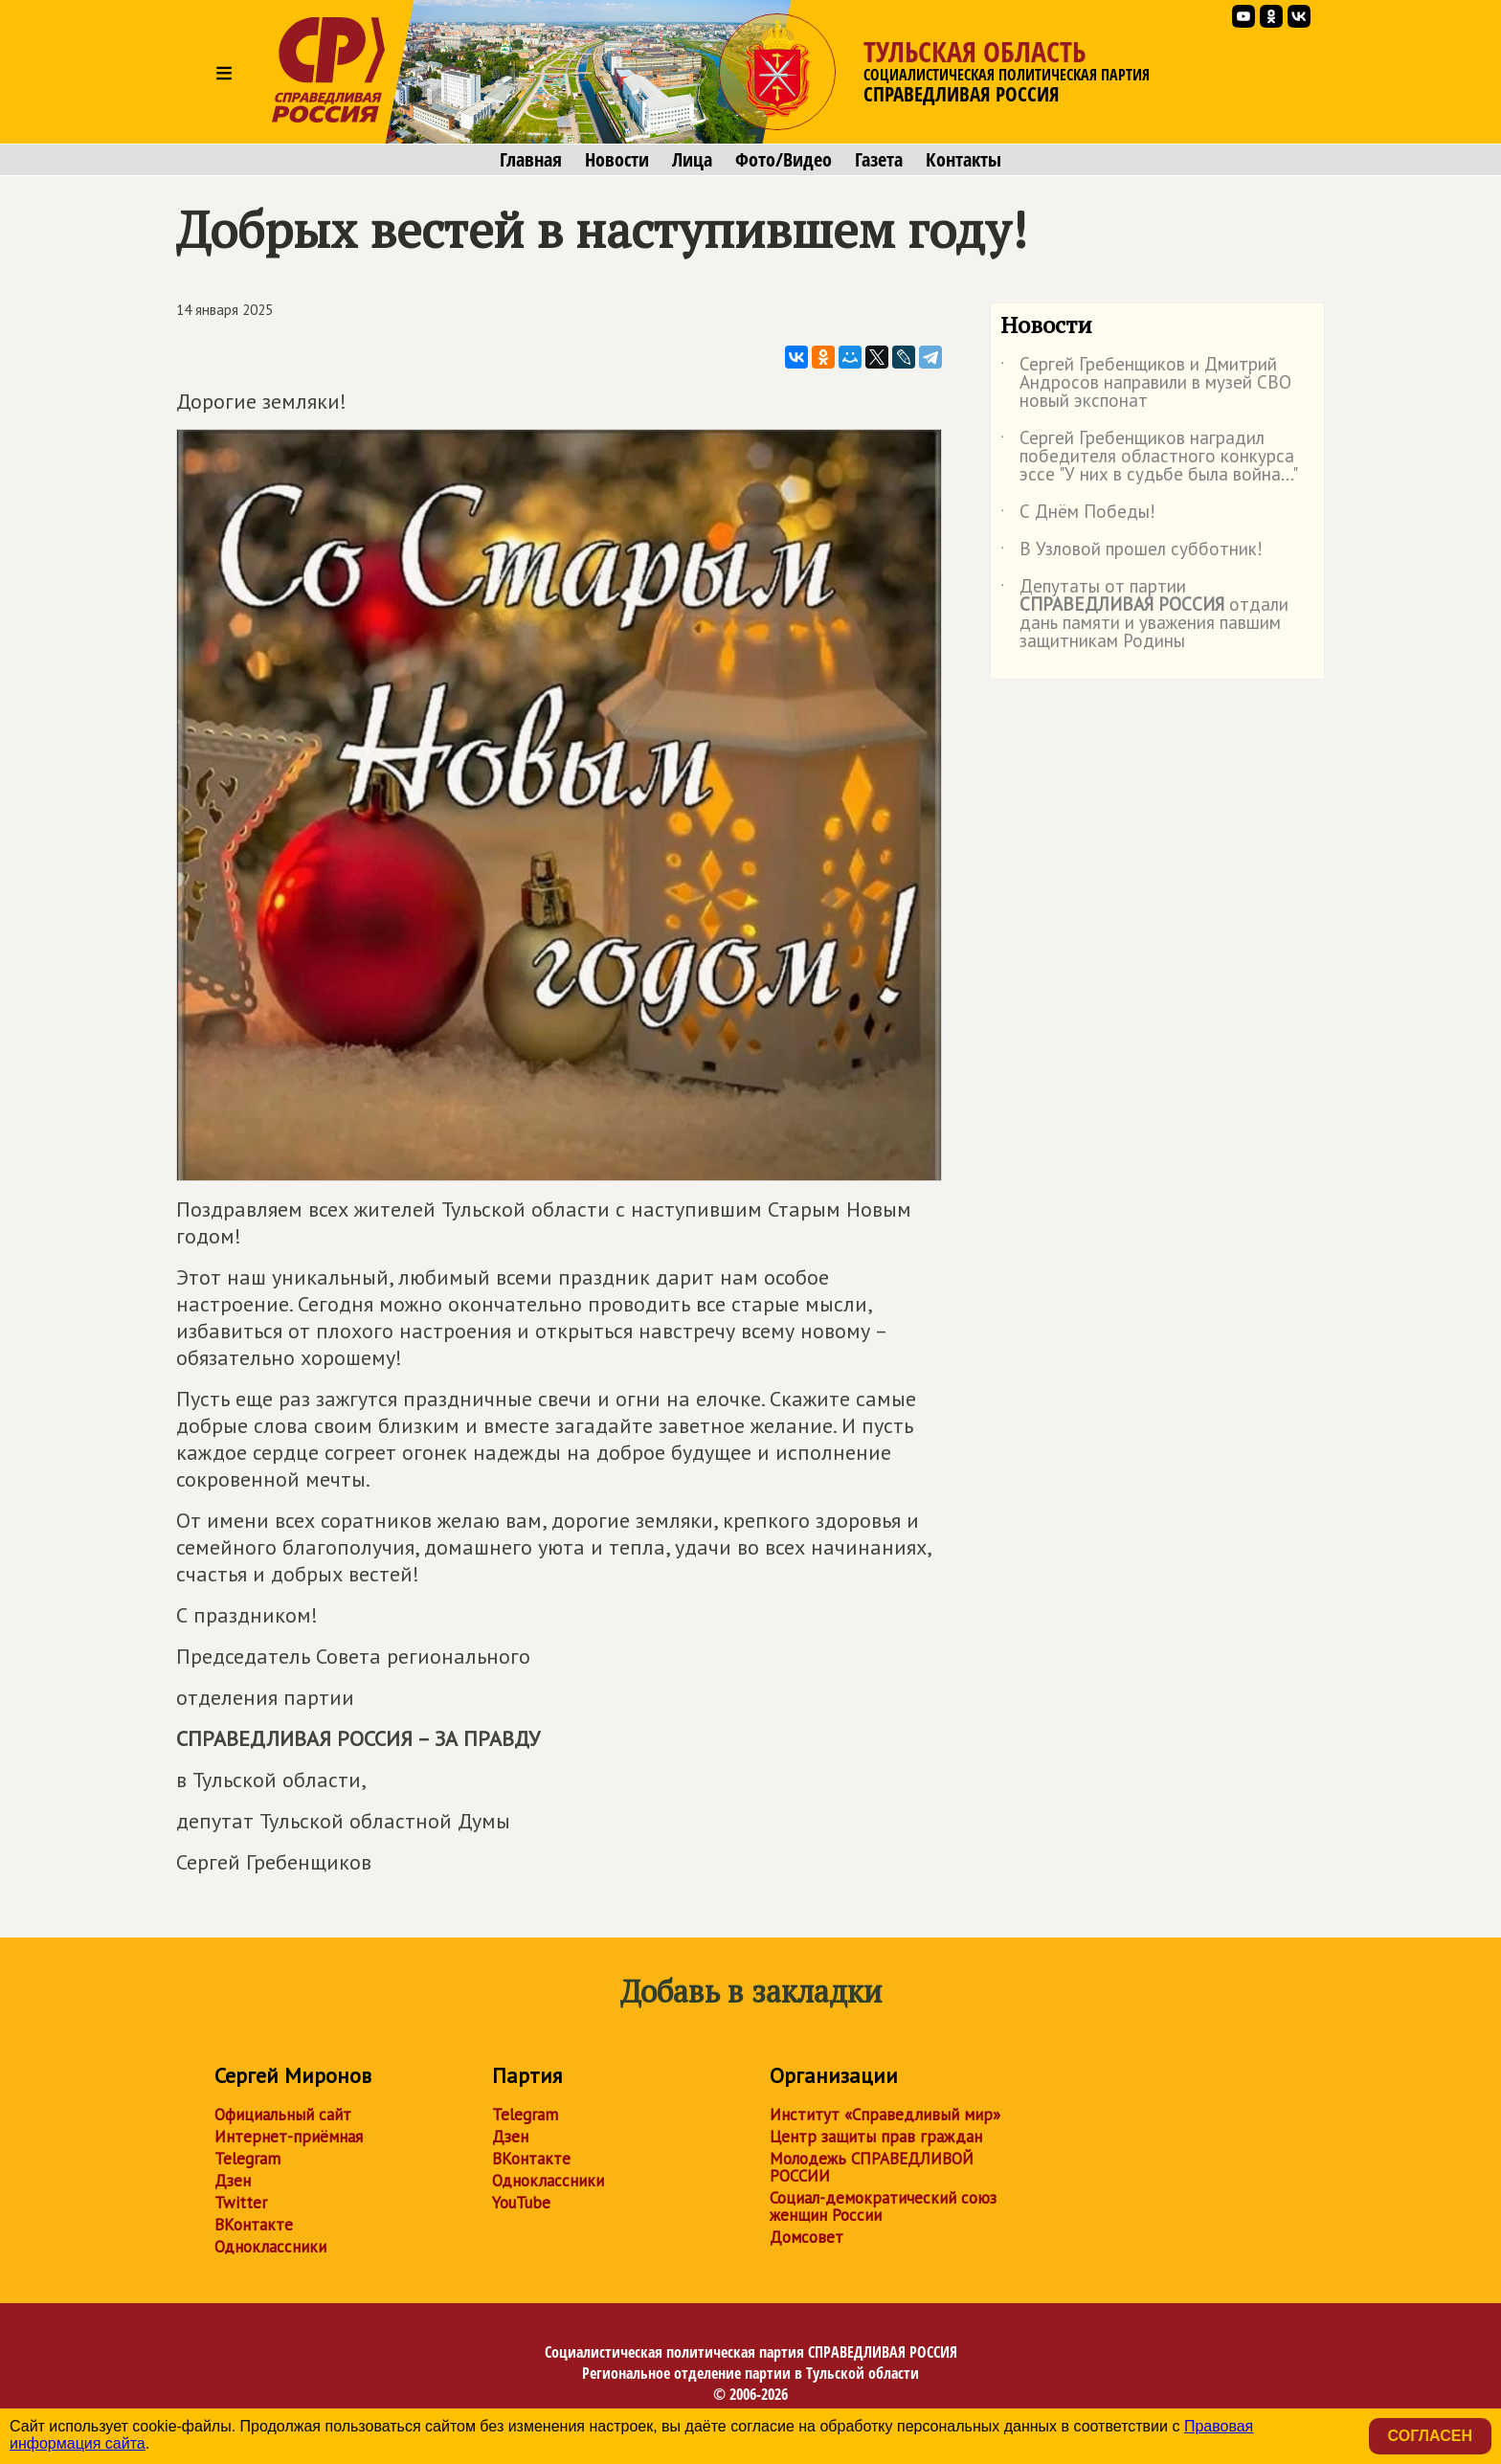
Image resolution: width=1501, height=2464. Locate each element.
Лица (692, 159)
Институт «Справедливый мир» (885, 2114)
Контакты (963, 159)
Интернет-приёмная (288, 2136)
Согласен (1430, 2436)
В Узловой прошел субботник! (1131, 552)
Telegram (247, 2158)
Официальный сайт (282, 2114)
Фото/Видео (783, 159)
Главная (531, 159)
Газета (879, 159)
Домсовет (806, 2237)
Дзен (232, 2180)
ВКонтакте (253, 2224)
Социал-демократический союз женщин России (883, 2206)
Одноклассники (270, 2246)
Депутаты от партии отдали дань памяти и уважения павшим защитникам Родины (1144, 614)
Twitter (240, 2202)
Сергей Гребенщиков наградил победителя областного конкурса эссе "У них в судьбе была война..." (1149, 457)
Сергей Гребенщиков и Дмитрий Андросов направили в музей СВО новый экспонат (1145, 383)
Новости (617, 159)
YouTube (521, 2202)
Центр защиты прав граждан (876, 2136)
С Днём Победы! (1077, 515)
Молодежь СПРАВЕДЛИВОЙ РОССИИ (872, 2167)
